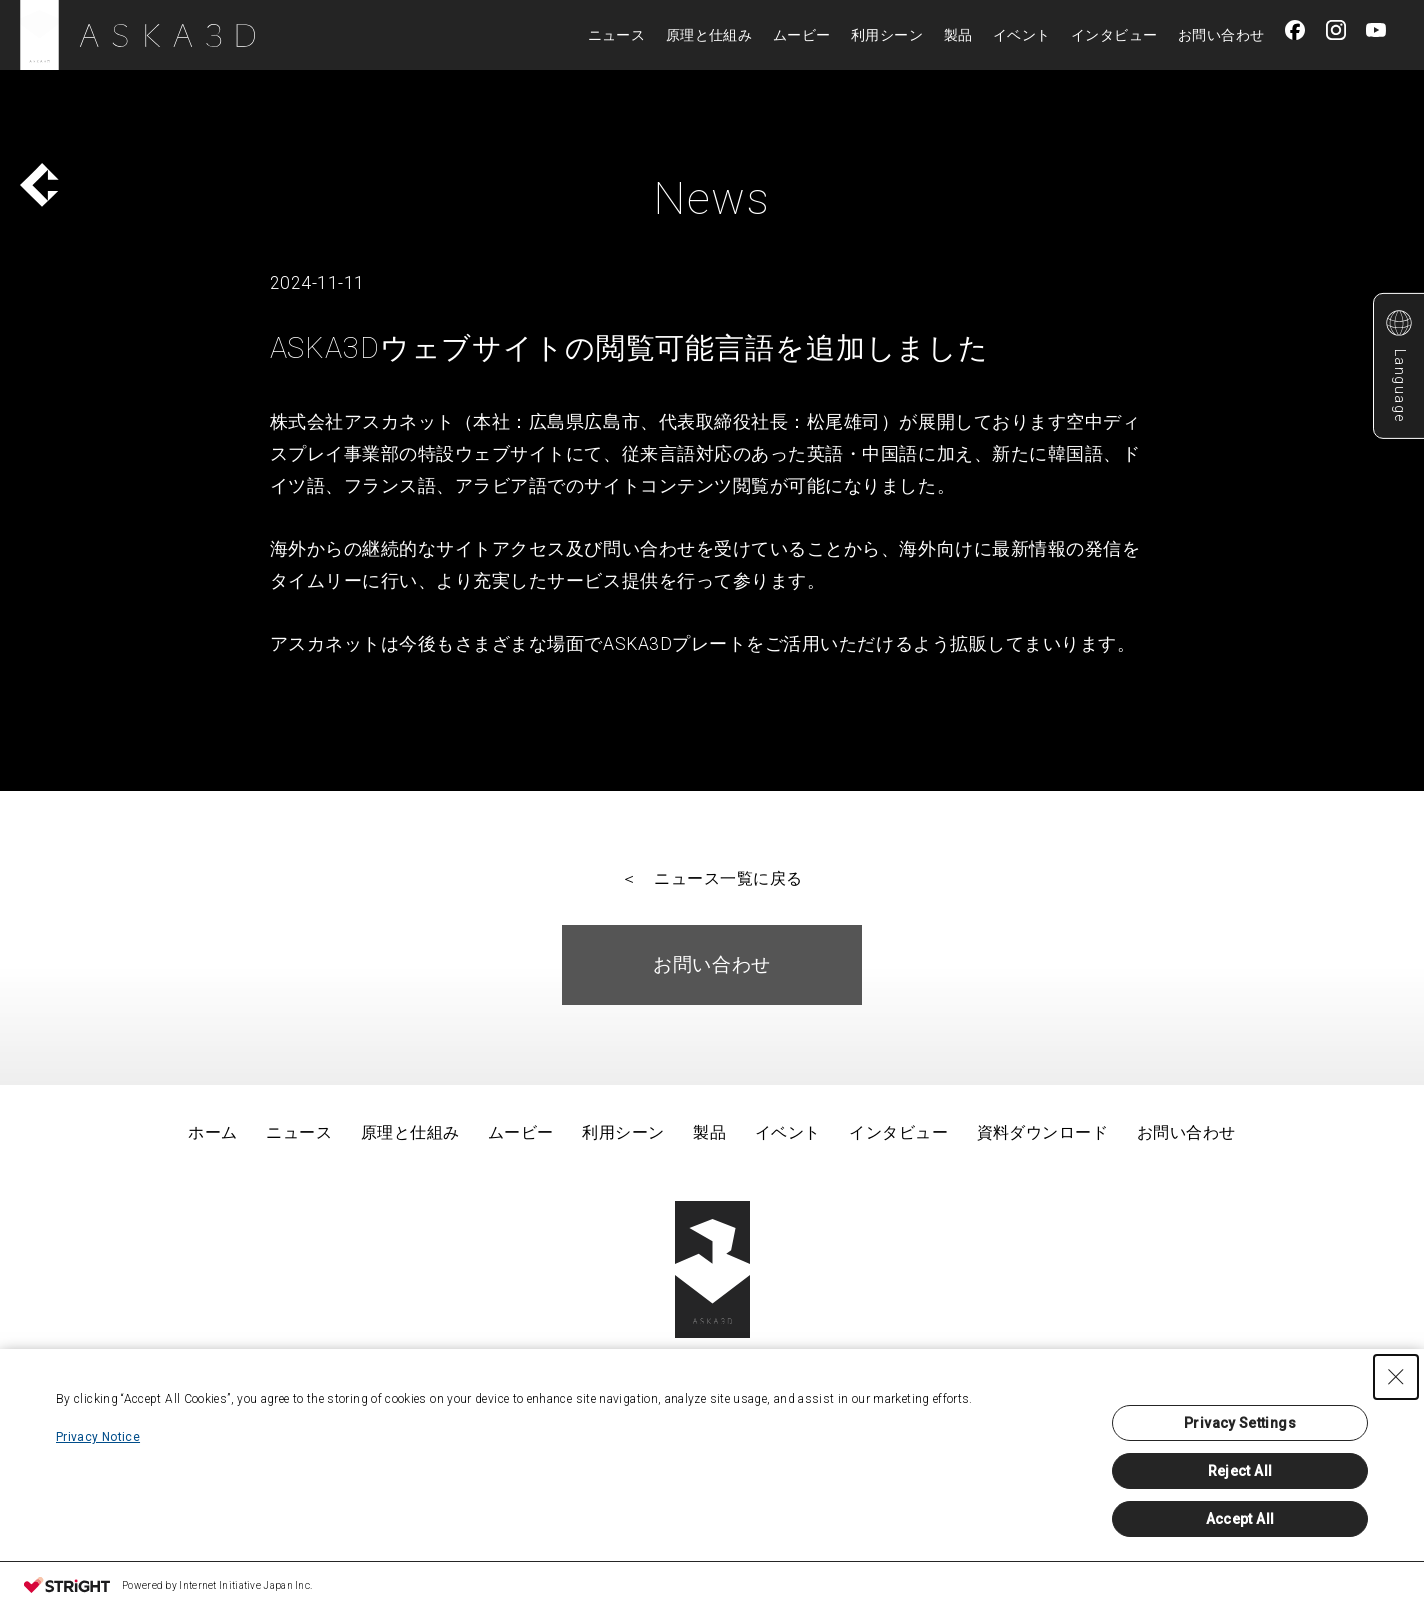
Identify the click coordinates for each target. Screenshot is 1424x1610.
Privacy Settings (1240, 1423)
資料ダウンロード (1043, 1132)
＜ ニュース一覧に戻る (711, 878)
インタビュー (1114, 35)
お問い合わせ (1221, 35)
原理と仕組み (709, 35)
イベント (1022, 35)
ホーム (212, 1132)
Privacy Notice (98, 1437)
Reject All (1240, 1471)
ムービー (802, 35)
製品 (958, 35)
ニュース (617, 35)
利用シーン (887, 35)
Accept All (1240, 1519)
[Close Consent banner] (1396, 1377)
